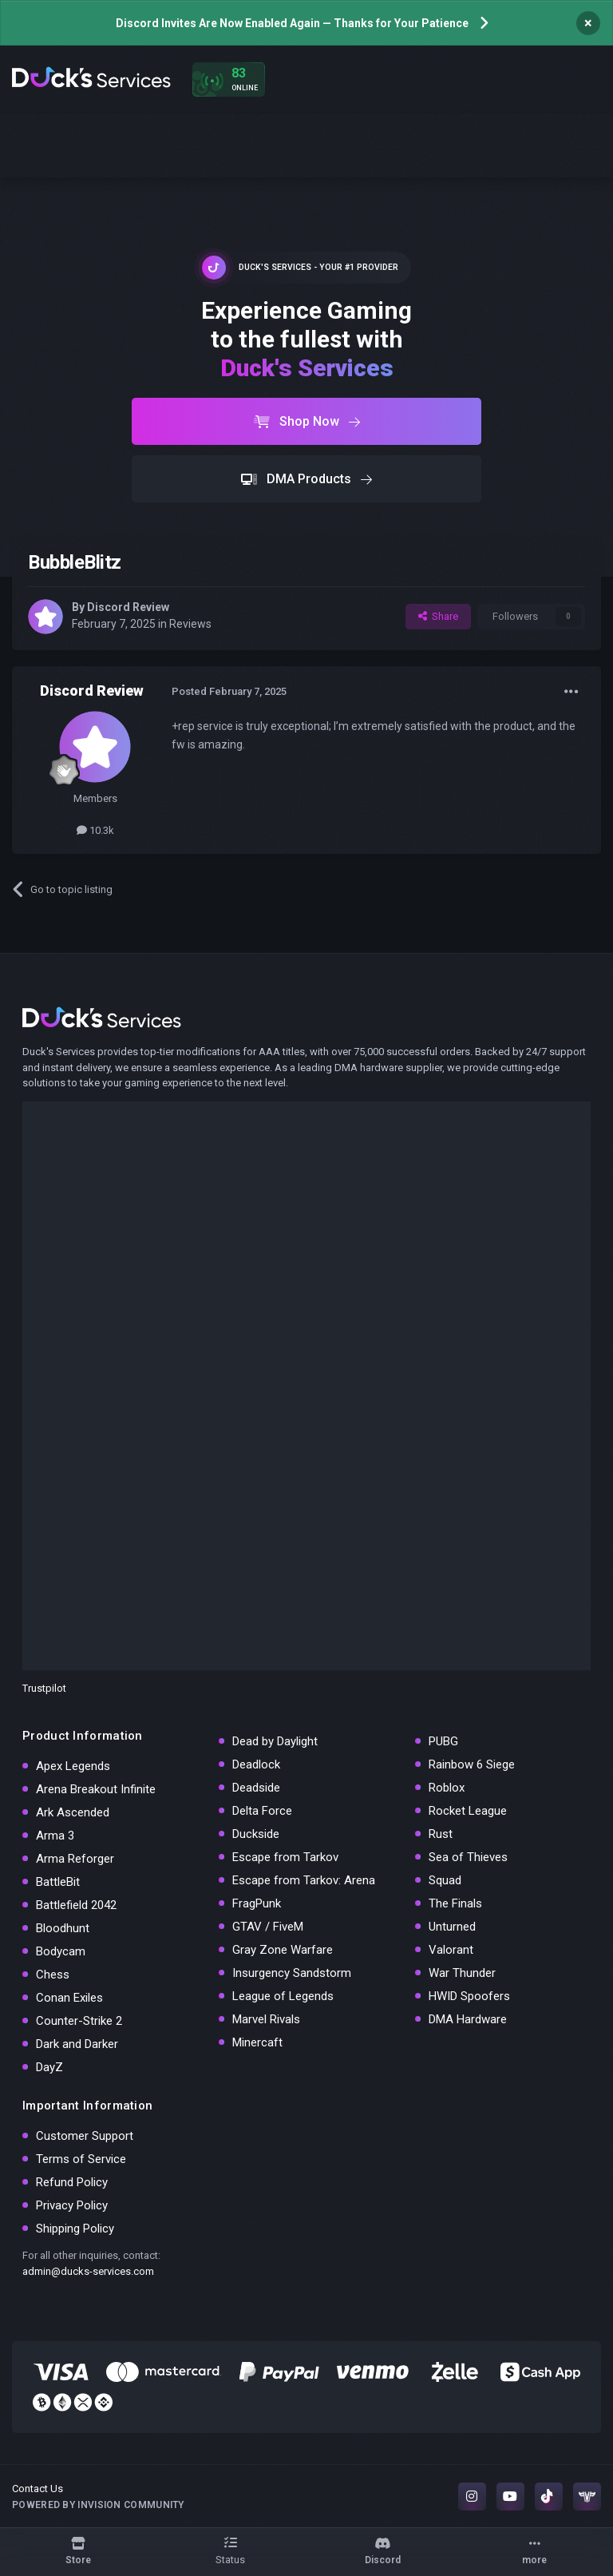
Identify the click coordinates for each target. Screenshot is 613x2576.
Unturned (452, 1926)
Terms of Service (81, 2159)
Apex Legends (73, 1766)
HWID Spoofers (469, 1996)
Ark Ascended (72, 1812)
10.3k (95, 830)
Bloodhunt (62, 1928)
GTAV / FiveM (267, 1926)
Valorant (451, 1950)
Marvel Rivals (266, 2019)
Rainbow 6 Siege (472, 1764)
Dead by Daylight (275, 1741)
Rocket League (468, 1811)
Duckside (255, 1834)
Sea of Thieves (468, 1857)
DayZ (49, 2067)
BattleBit (58, 1882)
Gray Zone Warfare (282, 1950)
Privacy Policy (72, 2205)
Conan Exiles (69, 1998)
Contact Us (37, 2489)
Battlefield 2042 (76, 1905)
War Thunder (462, 1973)
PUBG (443, 1741)
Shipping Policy (75, 2228)
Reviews (190, 623)
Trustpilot (44, 1688)
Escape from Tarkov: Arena (303, 1880)
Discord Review (128, 607)
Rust (441, 1834)
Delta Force (262, 1811)
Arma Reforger (75, 1859)
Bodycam (60, 1951)
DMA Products (306, 478)
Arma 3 (55, 1835)
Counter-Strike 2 (79, 2021)
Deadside (256, 1787)
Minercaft (257, 2042)
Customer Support (84, 2136)
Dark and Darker (77, 2044)
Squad (445, 1880)
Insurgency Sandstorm (291, 1973)
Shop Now (307, 421)
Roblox (447, 1787)
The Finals (455, 1903)
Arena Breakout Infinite (96, 1789)
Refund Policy (72, 2182)
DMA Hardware (468, 2019)
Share (438, 616)
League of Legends (283, 1996)
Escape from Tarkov (285, 1857)
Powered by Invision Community (98, 2505)
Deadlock (256, 1764)
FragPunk (256, 1903)
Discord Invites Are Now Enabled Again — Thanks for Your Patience (292, 23)
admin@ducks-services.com (88, 2271)
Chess (52, 1974)
